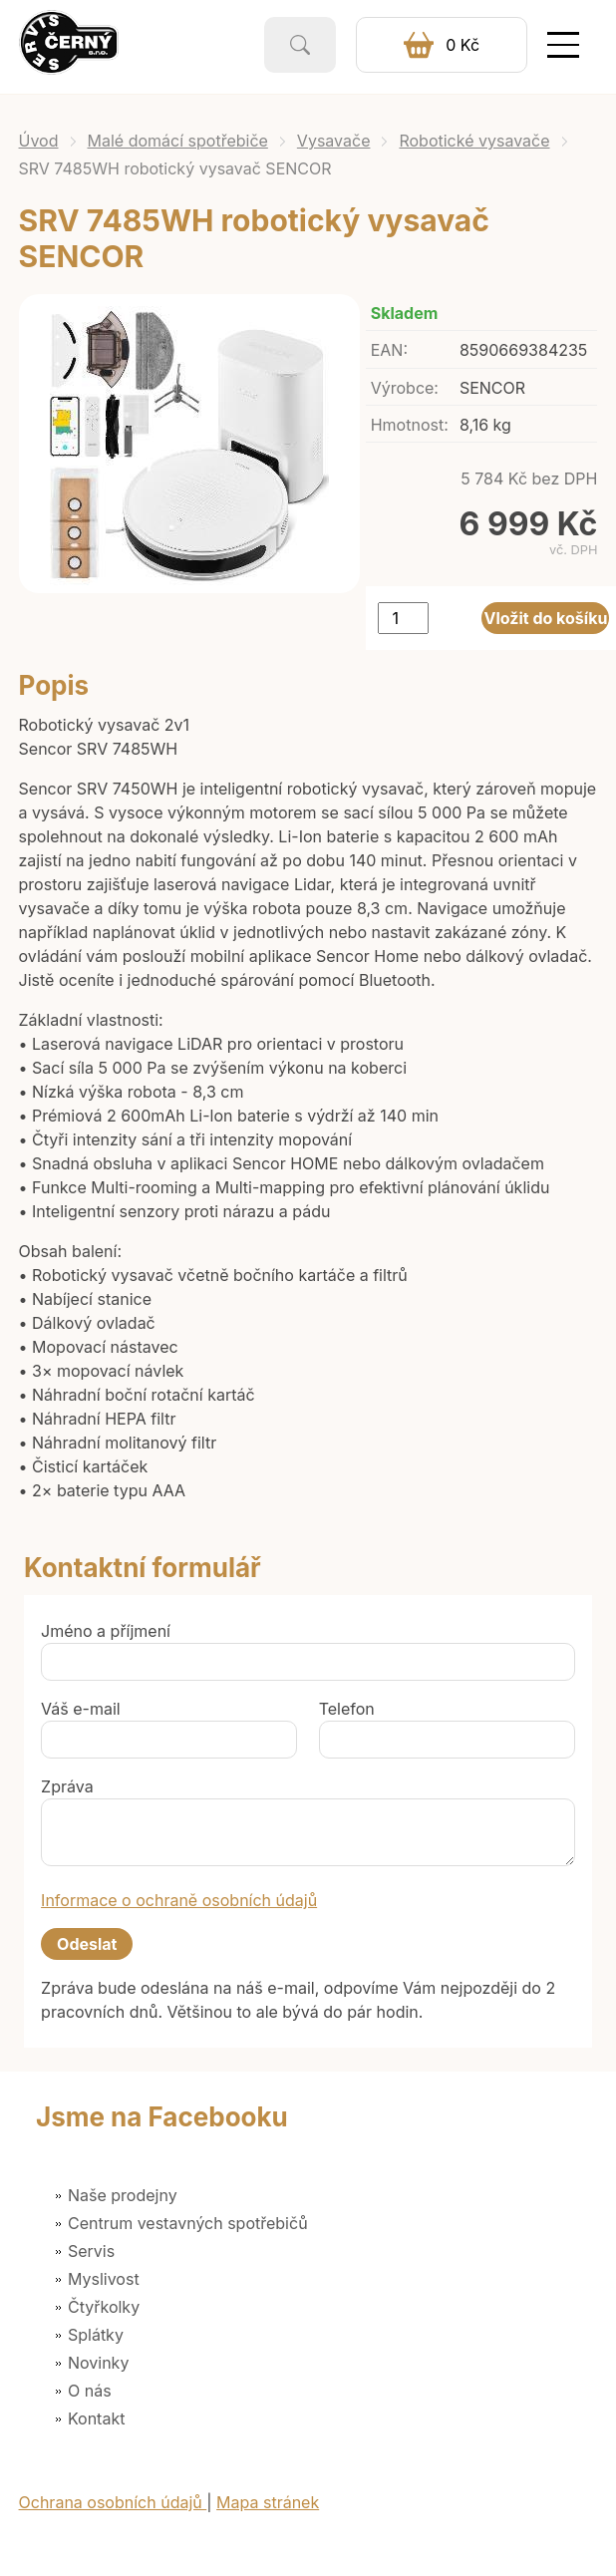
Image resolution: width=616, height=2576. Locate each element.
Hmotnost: (410, 425)
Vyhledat (300, 45)
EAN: (389, 350)
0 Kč (462, 45)
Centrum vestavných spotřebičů (188, 2223)
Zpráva (67, 1786)
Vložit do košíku (546, 618)
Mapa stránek (267, 2502)
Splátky (96, 2335)
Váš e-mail (81, 1709)
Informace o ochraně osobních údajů (179, 1900)
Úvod (39, 141)
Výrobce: (405, 388)
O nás (90, 2391)
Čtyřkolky (104, 2307)
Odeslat (87, 1944)
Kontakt (96, 2418)
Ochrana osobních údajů (113, 2502)
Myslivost (104, 2279)
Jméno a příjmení (105, 1631)
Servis (91, 2251)
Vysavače (334, 141)
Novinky (98, 2363)
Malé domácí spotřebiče (178, 141)
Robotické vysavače (474, 141)
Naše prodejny (122, 2195)
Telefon (347, 1709)
